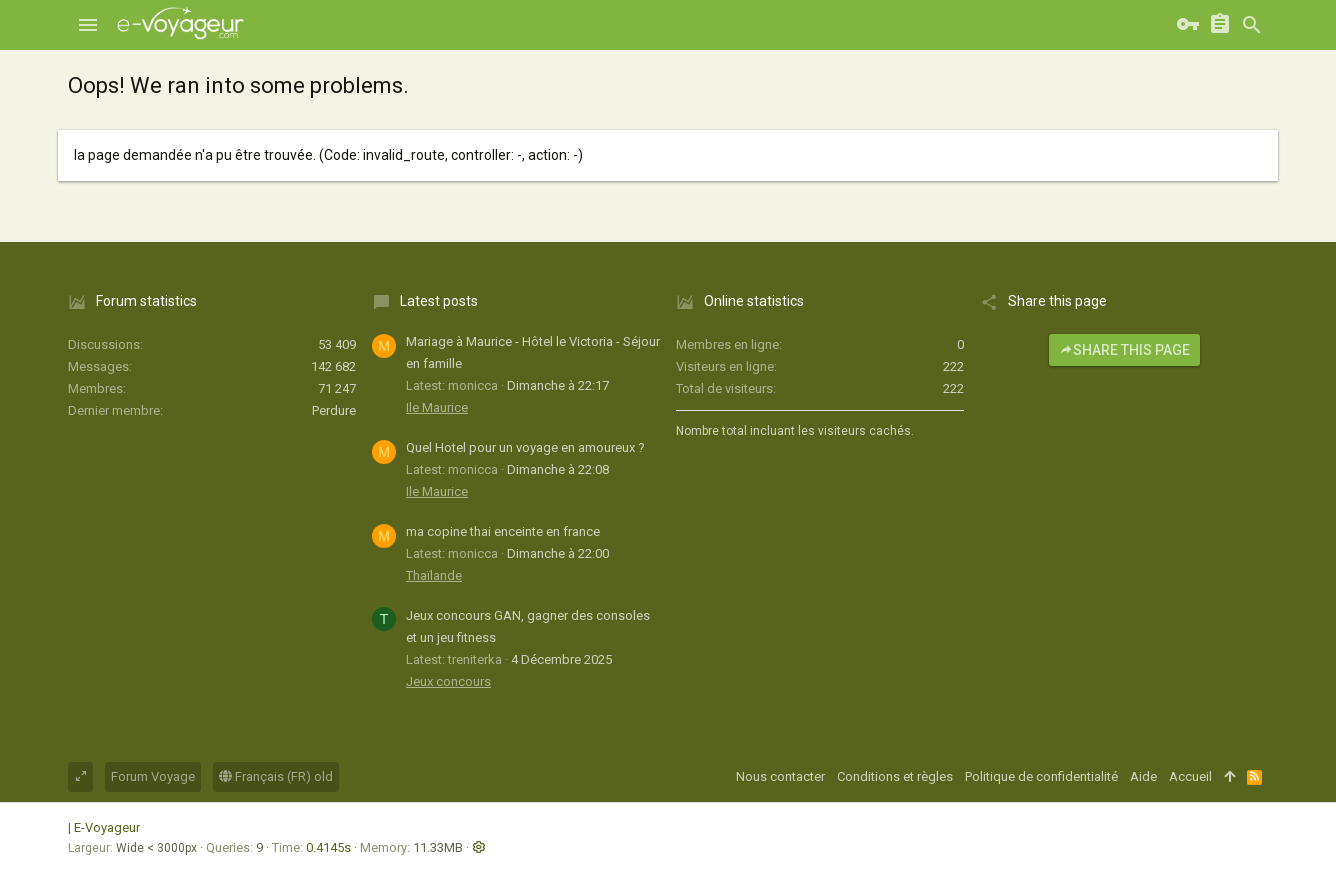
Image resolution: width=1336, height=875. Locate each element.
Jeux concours (448, 681)
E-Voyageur (107, 827)
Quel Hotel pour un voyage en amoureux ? (525, 447)
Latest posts (439, 301)
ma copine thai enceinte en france (503, 531)
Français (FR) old (276, 776)
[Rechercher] (1252, 25)
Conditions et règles (895, 776)
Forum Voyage (153, 776)
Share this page (1124, 350)
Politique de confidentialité (1041, 776)
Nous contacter (780, 776)
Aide (1143, 776)
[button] (88, 25)
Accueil (1190, 776)
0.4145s (328, 847)
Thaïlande (434, 575)
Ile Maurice (437, 407)
